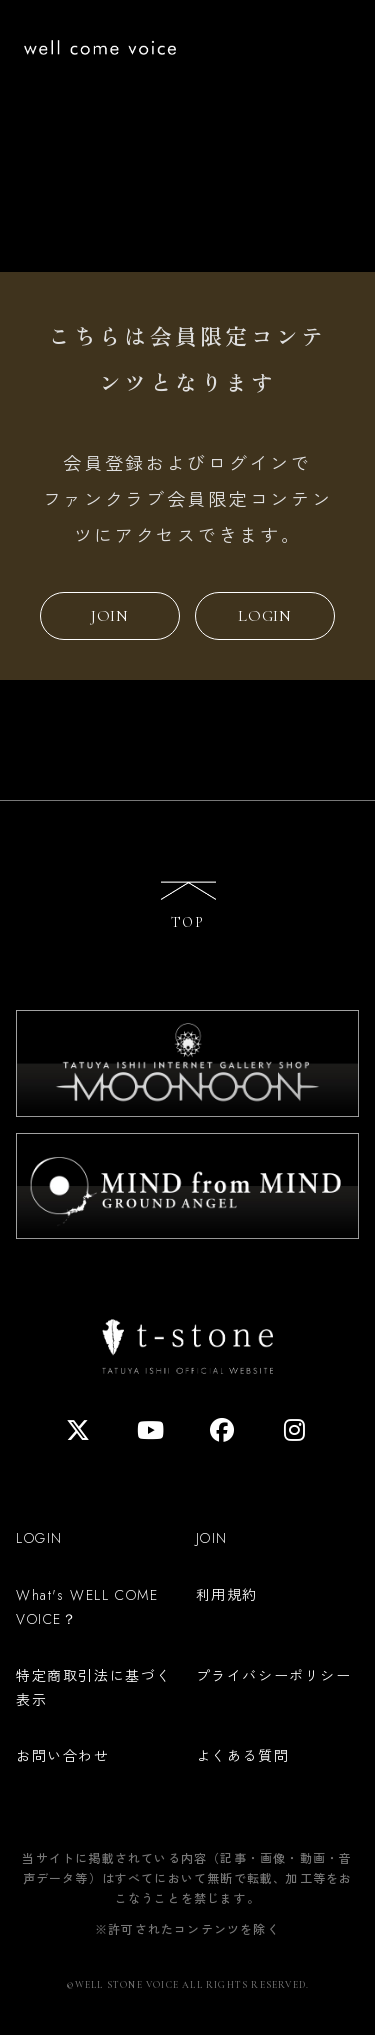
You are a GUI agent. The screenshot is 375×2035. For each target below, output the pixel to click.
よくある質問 (243, 1755)
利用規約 (227, 1594)
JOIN (110, 616)
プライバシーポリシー (274, 1675)
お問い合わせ (63, 1755)
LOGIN (265, 616)
